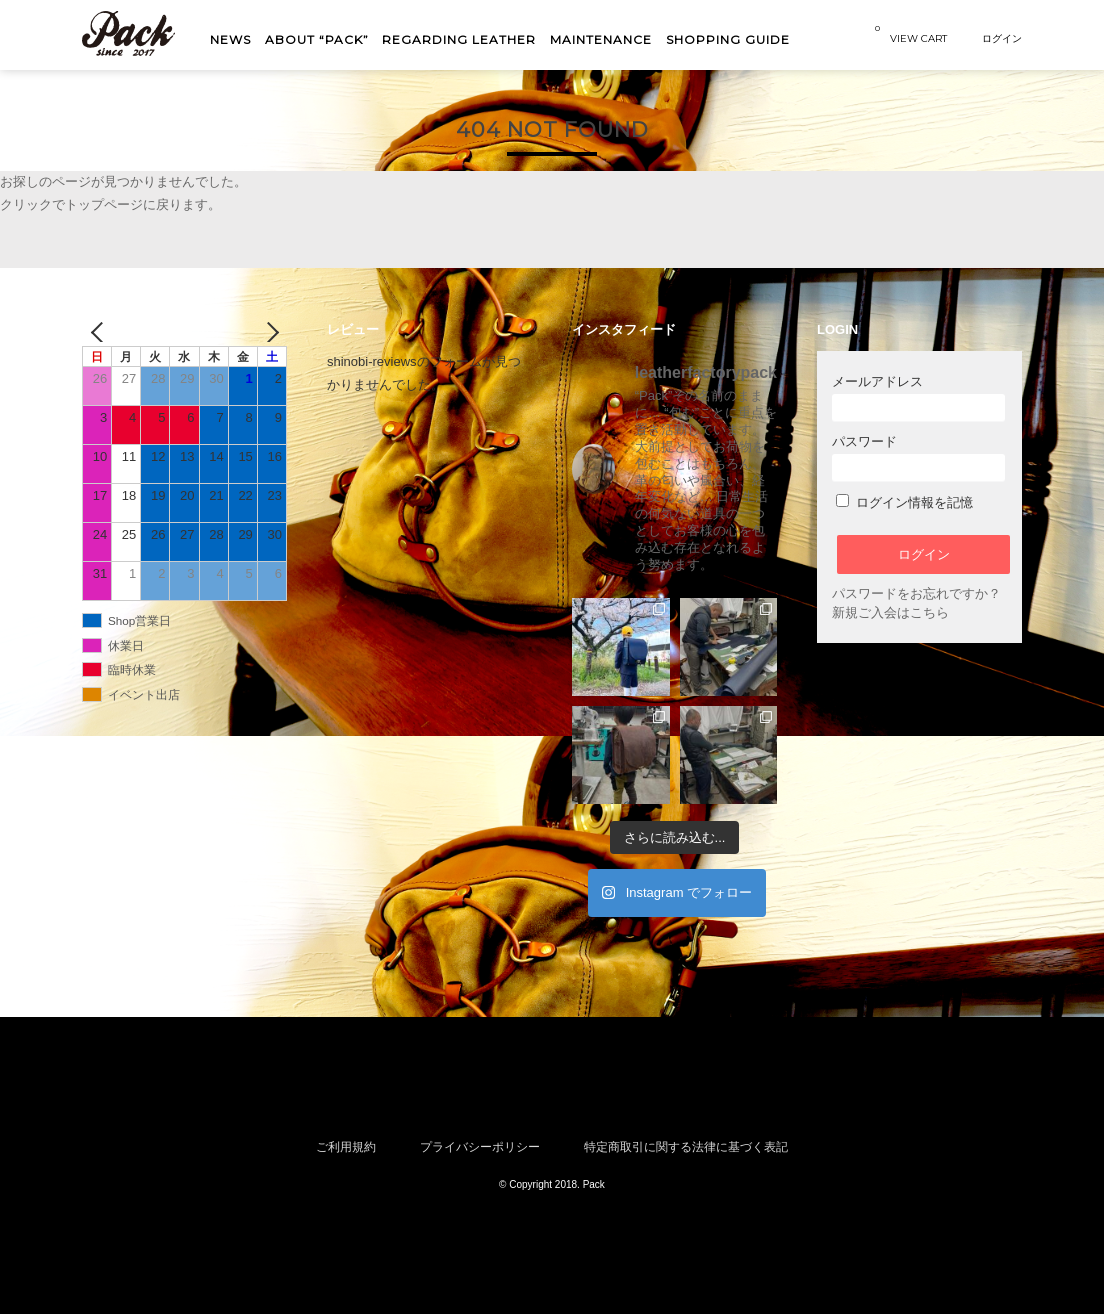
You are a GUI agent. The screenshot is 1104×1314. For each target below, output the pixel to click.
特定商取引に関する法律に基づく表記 (686, 1146)
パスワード (918, 457)
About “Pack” (317, 39)
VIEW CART (911, 33)
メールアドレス (918, 397)
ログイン (1002, 38)
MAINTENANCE (601, 39)
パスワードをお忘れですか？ (916, 593)
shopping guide (728, 39)
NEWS (230, 39)
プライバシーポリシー (480, 1146)
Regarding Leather (459, 39)
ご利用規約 (346, 1146)
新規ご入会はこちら (890, 612)
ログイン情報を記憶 (904, 502)
